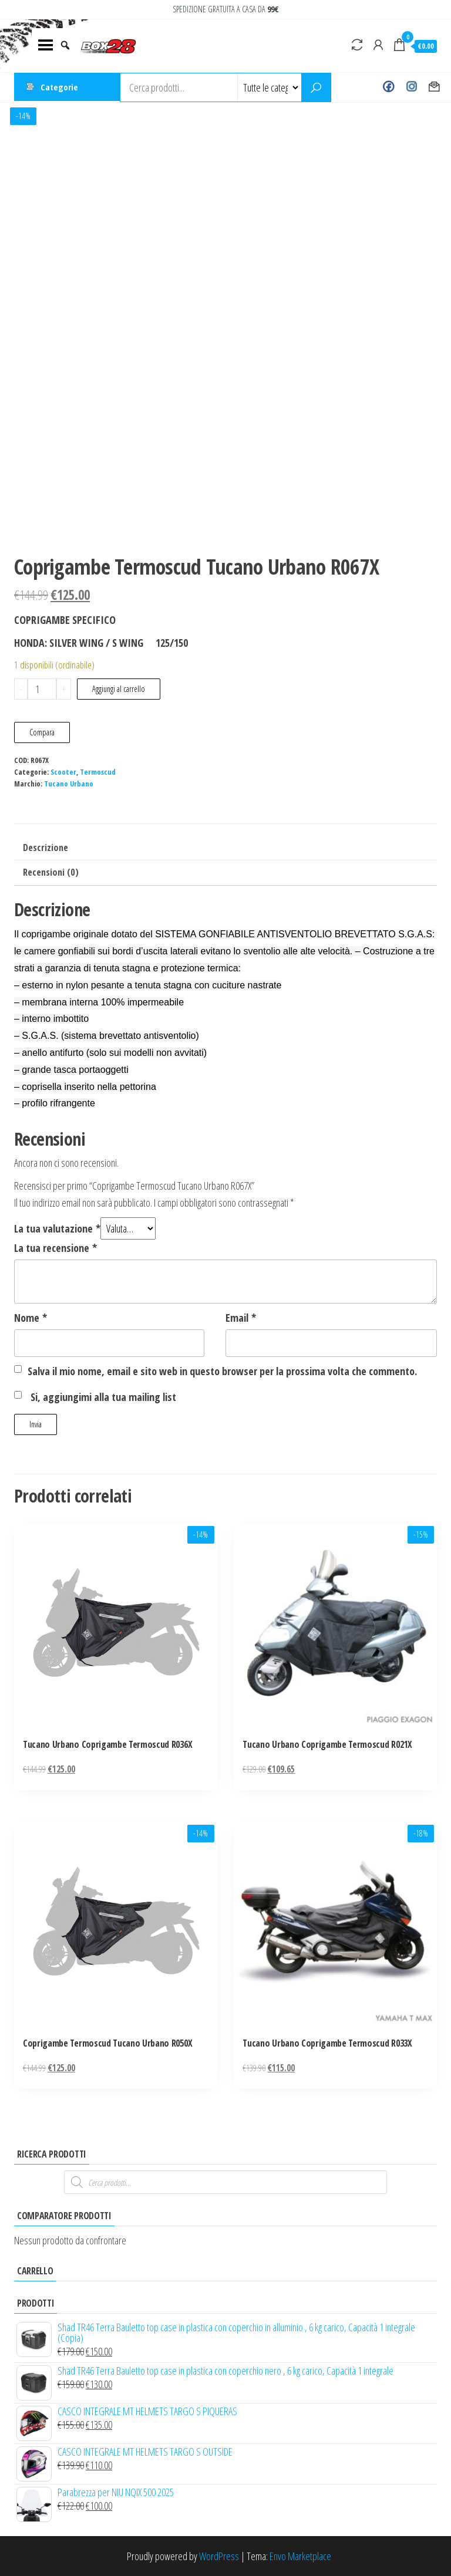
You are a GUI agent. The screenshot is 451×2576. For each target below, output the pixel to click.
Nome (30, 1318)
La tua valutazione (57, 1228)
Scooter (63, 772)
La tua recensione (55, 1248)
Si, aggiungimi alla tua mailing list (95, 1397)
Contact (434, 87)
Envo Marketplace (300, 2556)
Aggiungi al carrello (118, 688)
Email (241, 1318)
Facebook (388, 87)
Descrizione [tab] (45, 847)
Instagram (411, 87)
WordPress (219, 2556)
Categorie (59, 87)
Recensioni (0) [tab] (51, 872)
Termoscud (98, 772)
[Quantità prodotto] (42, 689)
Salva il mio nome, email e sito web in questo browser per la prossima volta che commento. (222, 1371)
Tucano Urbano (68, 784)
